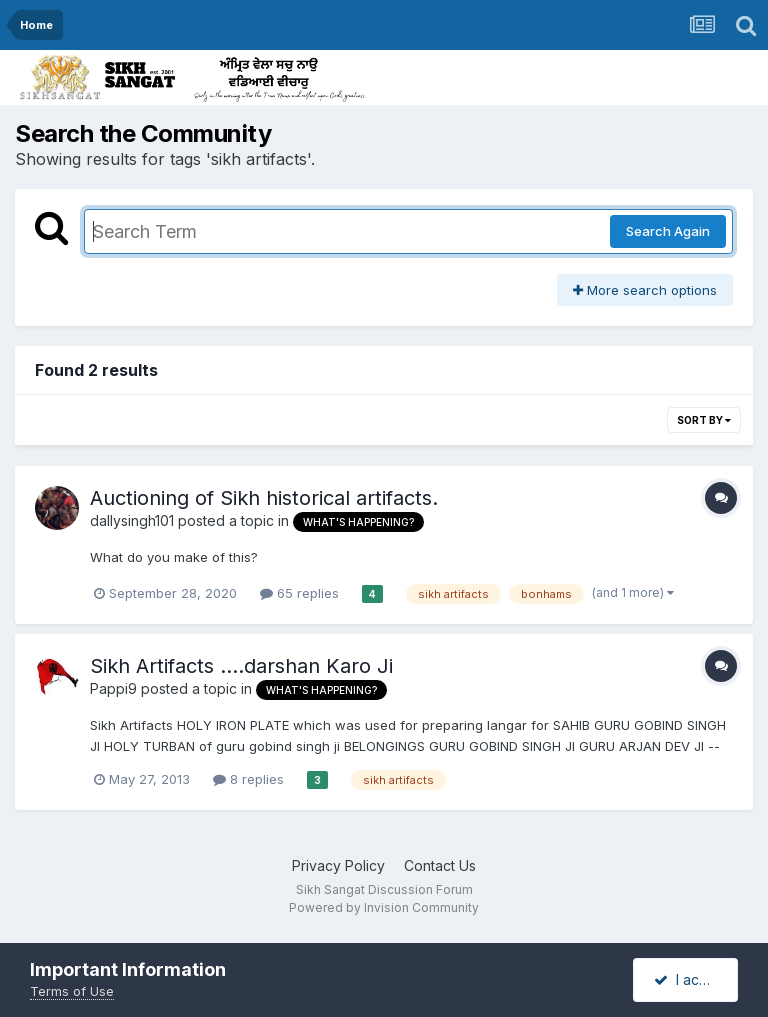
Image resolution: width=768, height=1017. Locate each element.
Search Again (668, 231)
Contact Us (440, 865)
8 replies (248, 779)
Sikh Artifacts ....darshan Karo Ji (241, 666)
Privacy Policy (338, 865)
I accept (691, 979)
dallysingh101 (132, 520)
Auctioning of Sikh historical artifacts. (264, 498)
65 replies (299, 593)
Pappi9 (113, 688)
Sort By (704, 420)
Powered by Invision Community (384, 907)
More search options (645, 290)
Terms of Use (72, 991)
